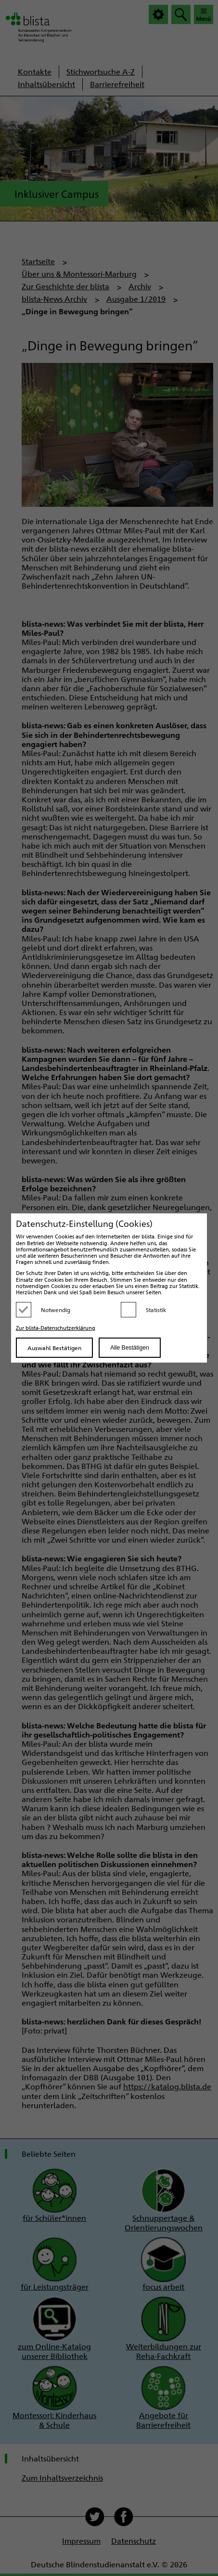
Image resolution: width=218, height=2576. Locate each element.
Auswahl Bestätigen (54, 1348)
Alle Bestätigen (129, 1347)
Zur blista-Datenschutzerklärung (55, 1327)
